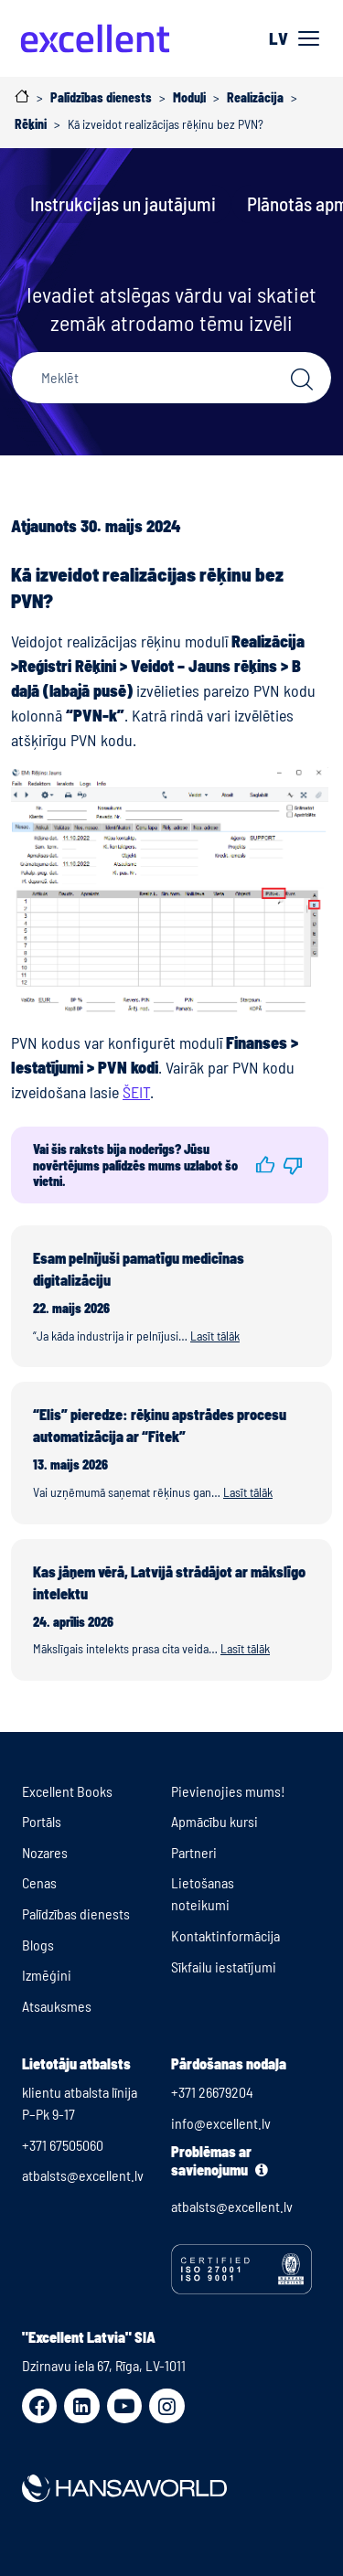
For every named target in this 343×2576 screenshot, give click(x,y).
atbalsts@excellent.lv (83, 2175)
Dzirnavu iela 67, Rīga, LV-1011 (104, 2365)
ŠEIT (136, 1092)
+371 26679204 (212, 2091)
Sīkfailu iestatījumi (223, 1966)
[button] (265, 1165)
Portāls (41, 1821)
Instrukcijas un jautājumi (123, 203)
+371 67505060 (62, 2145)
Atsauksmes (56, 2006)
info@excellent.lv (221, 2123)
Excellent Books (67, 1791)
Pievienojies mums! (228, 1791)
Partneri (194, 1852)
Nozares (45, 1852)
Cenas (39, 1882)
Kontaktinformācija (225, 1935)
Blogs (38, 1944)
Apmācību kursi (214, 1821)
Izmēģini (46, 1974)
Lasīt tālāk (215, 1335)
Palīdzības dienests (76, 1913)
